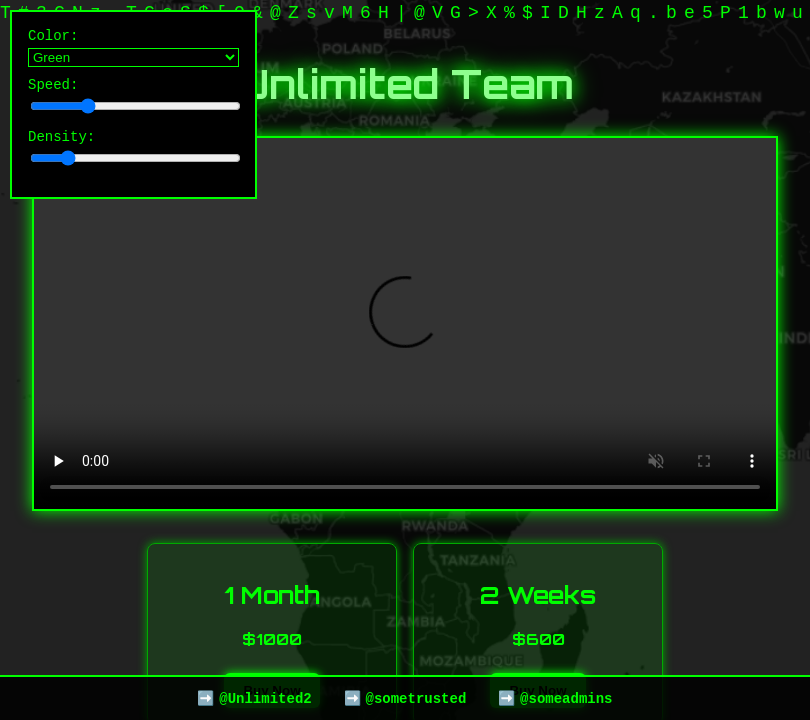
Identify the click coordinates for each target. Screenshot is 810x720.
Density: (133, 155)
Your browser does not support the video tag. (405, 323)
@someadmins (566, 697)
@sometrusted (415, 697)
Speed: (133, 100)
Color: (133, 49)
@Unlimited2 (265, 697)
